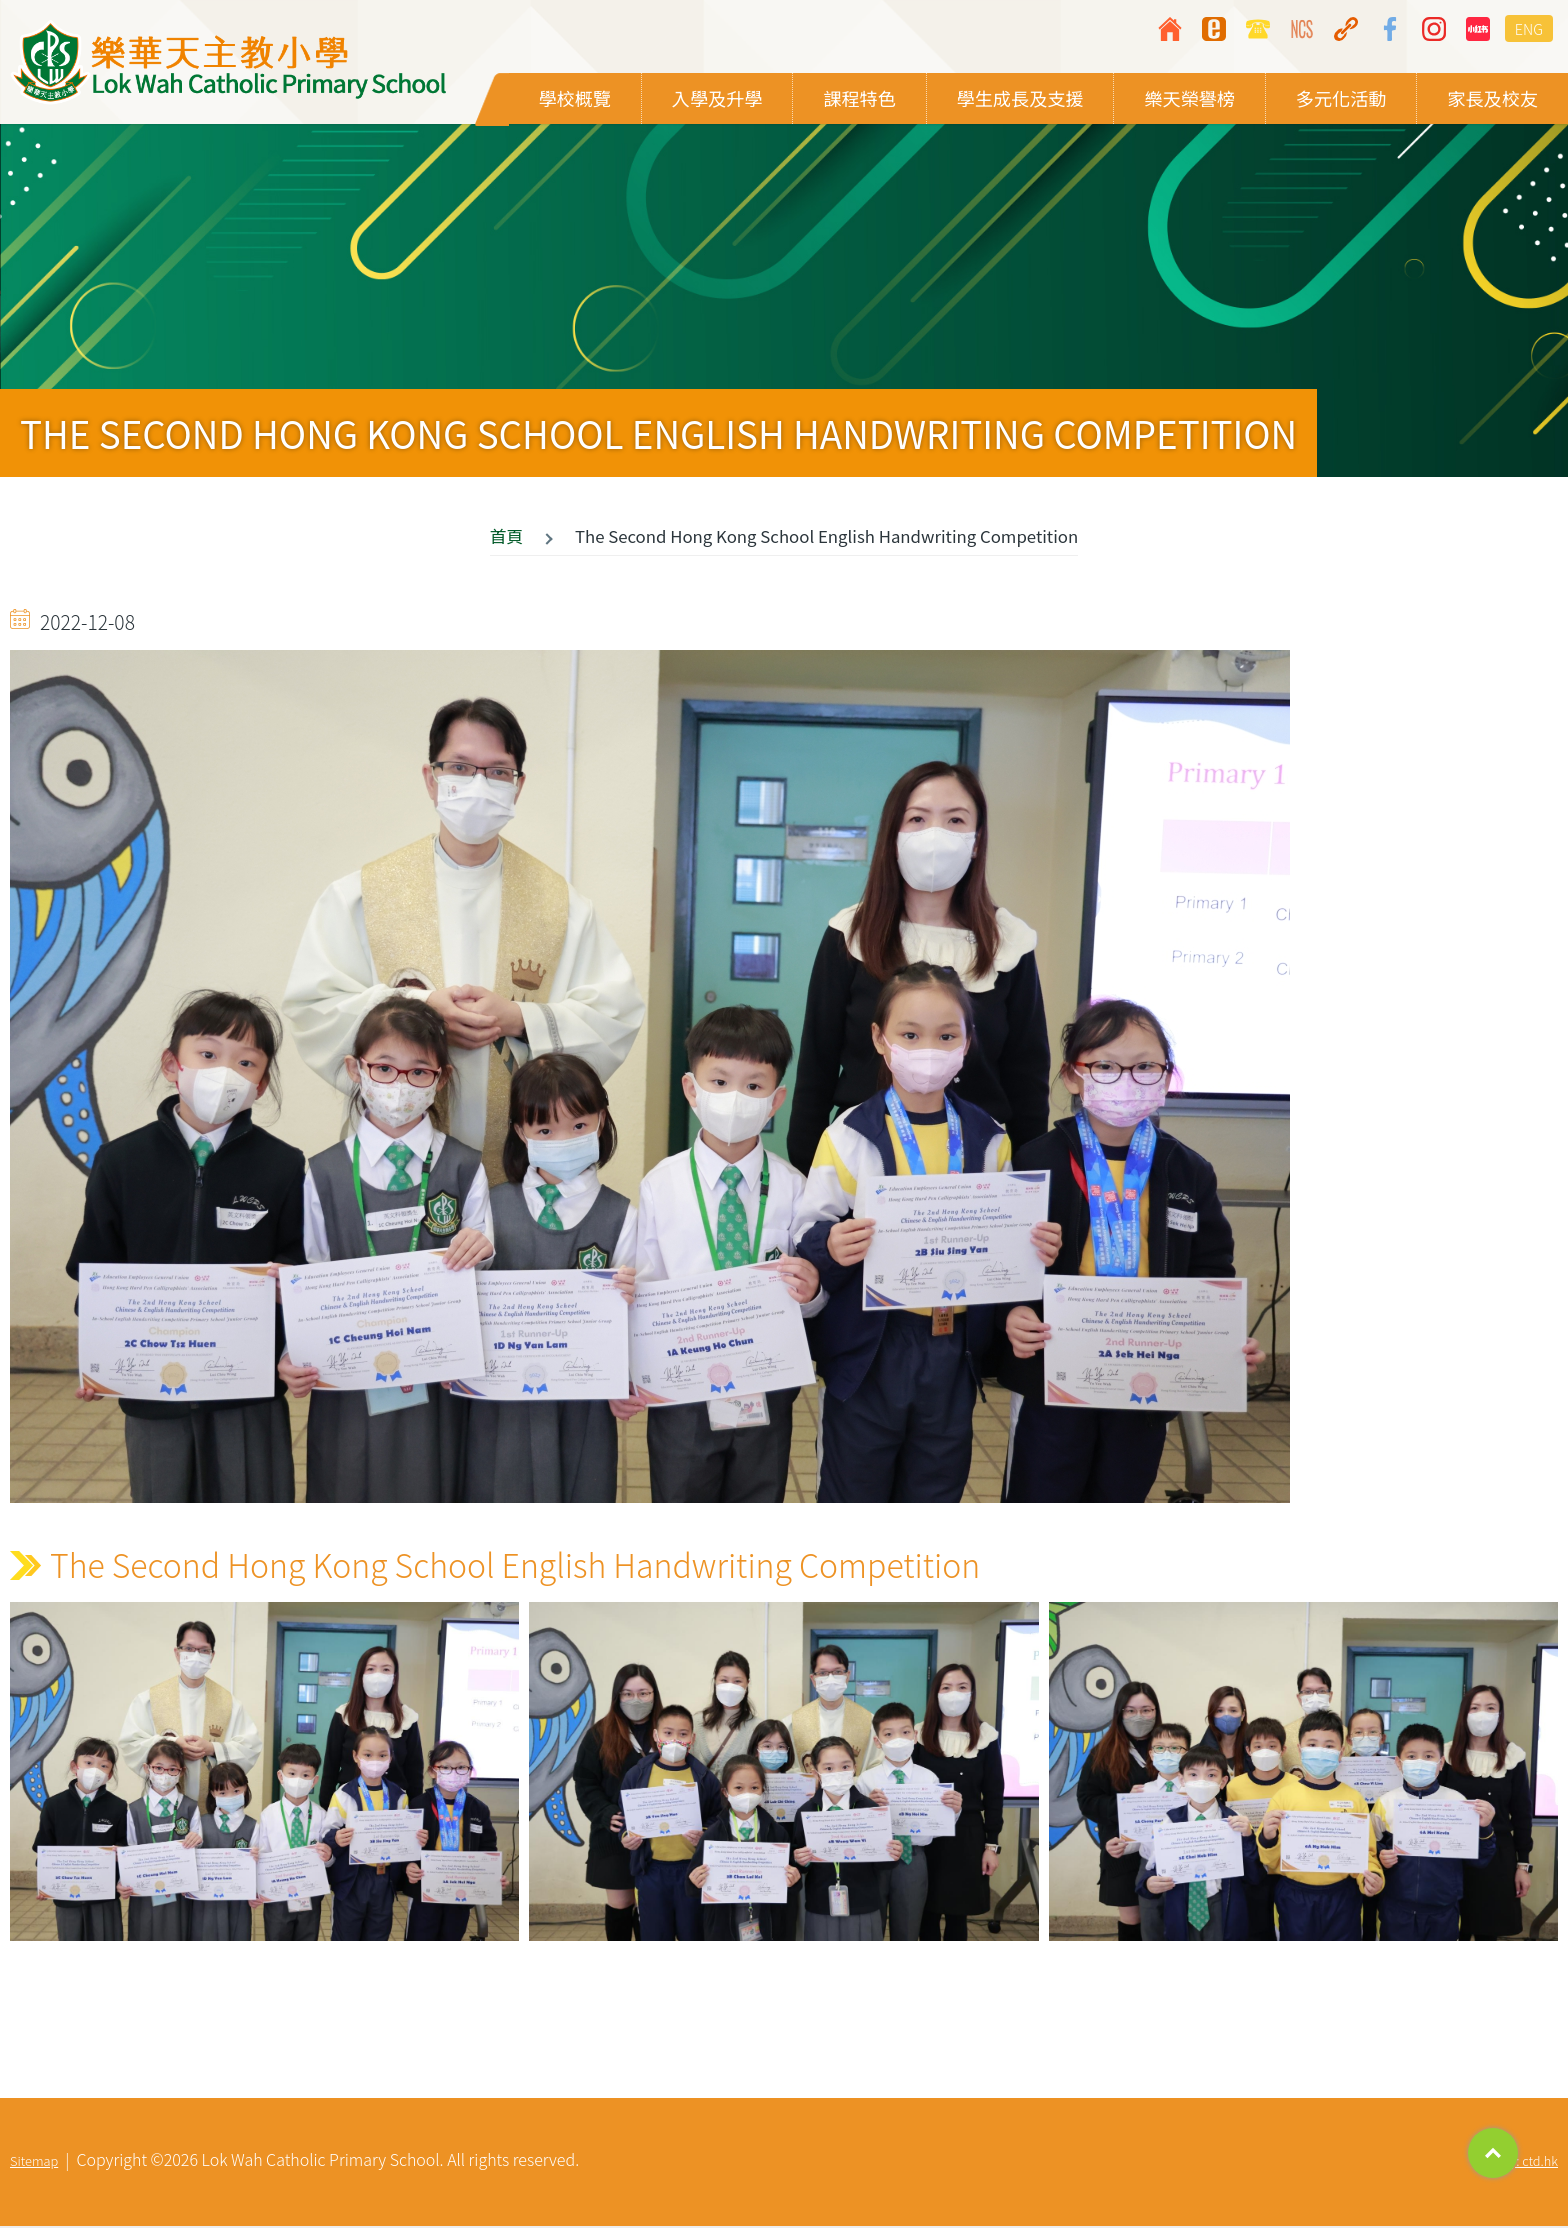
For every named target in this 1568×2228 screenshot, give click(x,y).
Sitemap (34, 2162)
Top (1493, 2153)
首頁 (507, 538)
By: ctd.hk (1530, 2162)
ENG (1529, 28)
